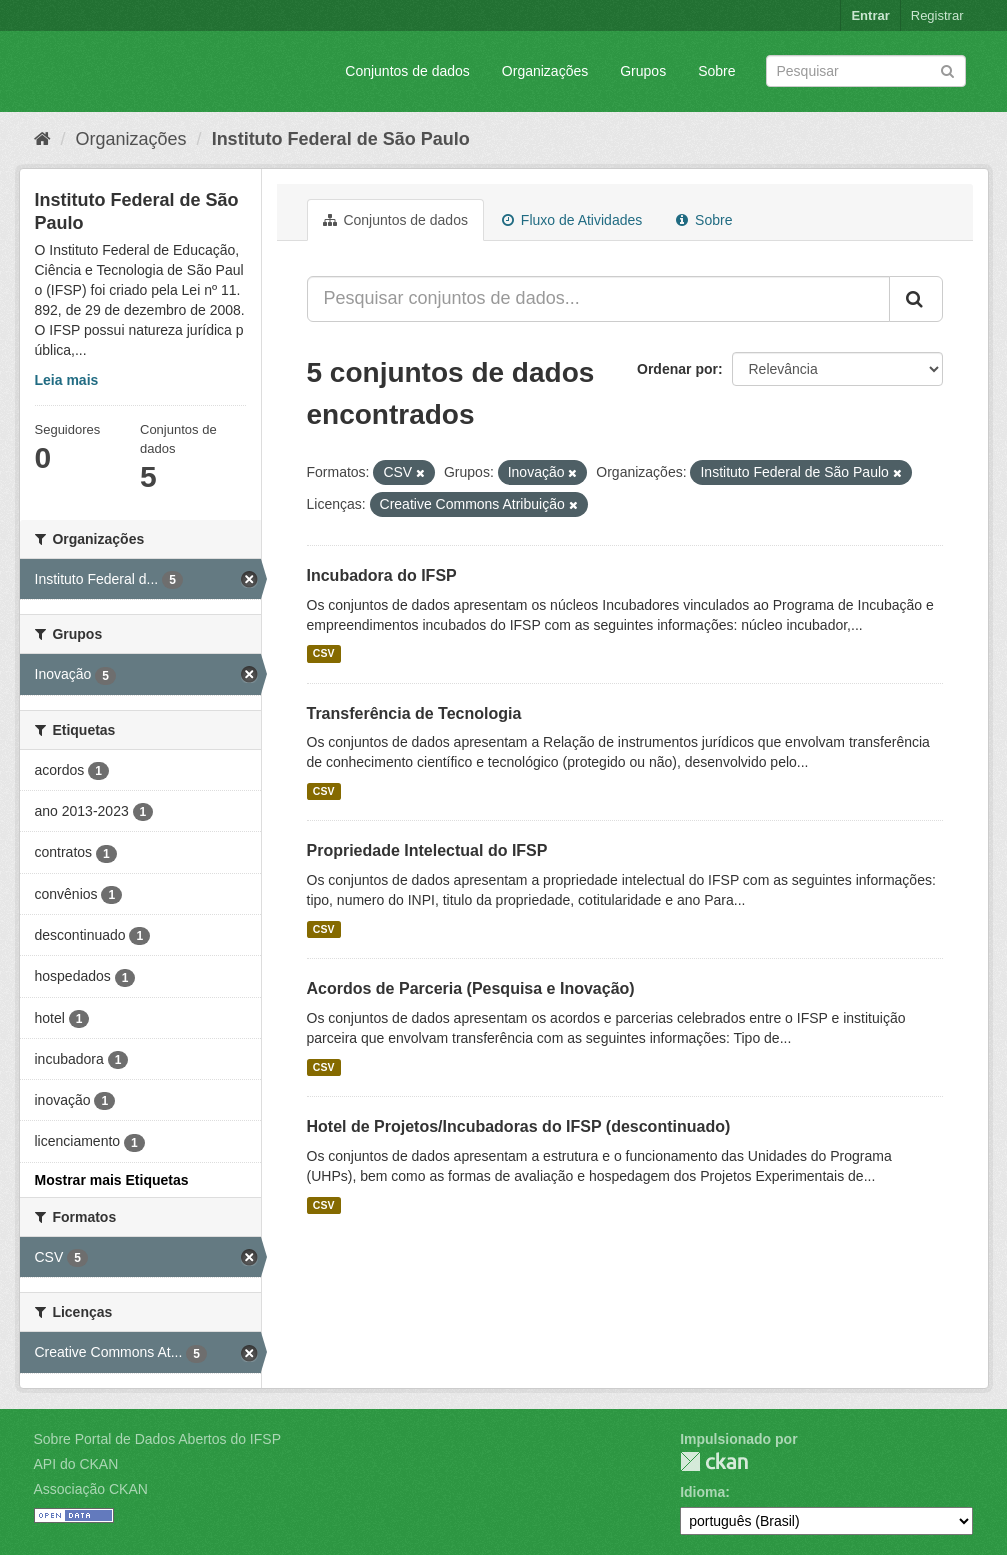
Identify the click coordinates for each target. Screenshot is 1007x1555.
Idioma (702, 1492)
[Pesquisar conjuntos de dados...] (598, 299)
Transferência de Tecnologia (414, 713)
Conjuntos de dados (407, 71)
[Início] (42, 139)
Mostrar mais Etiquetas (112, 1180)
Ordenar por (677, 369)
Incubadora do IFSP (382, 575)
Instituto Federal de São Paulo (341, 139)
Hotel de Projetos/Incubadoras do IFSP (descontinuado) (519, 1126)
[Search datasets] (866, 71)
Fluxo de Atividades (572, 220)
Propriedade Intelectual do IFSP (427, 850)
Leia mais (67, 380)
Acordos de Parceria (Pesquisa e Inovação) (471, 988)
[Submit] (947, 69)
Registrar (937, 15)
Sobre (716, 71)
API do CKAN (76, 1464)
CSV (324, 654)
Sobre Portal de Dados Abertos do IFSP (157, 1439)
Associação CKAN (91, 1489)
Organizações (545, 71)
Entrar (870, 15)
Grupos (643, 71)
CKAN (714, 1461)
